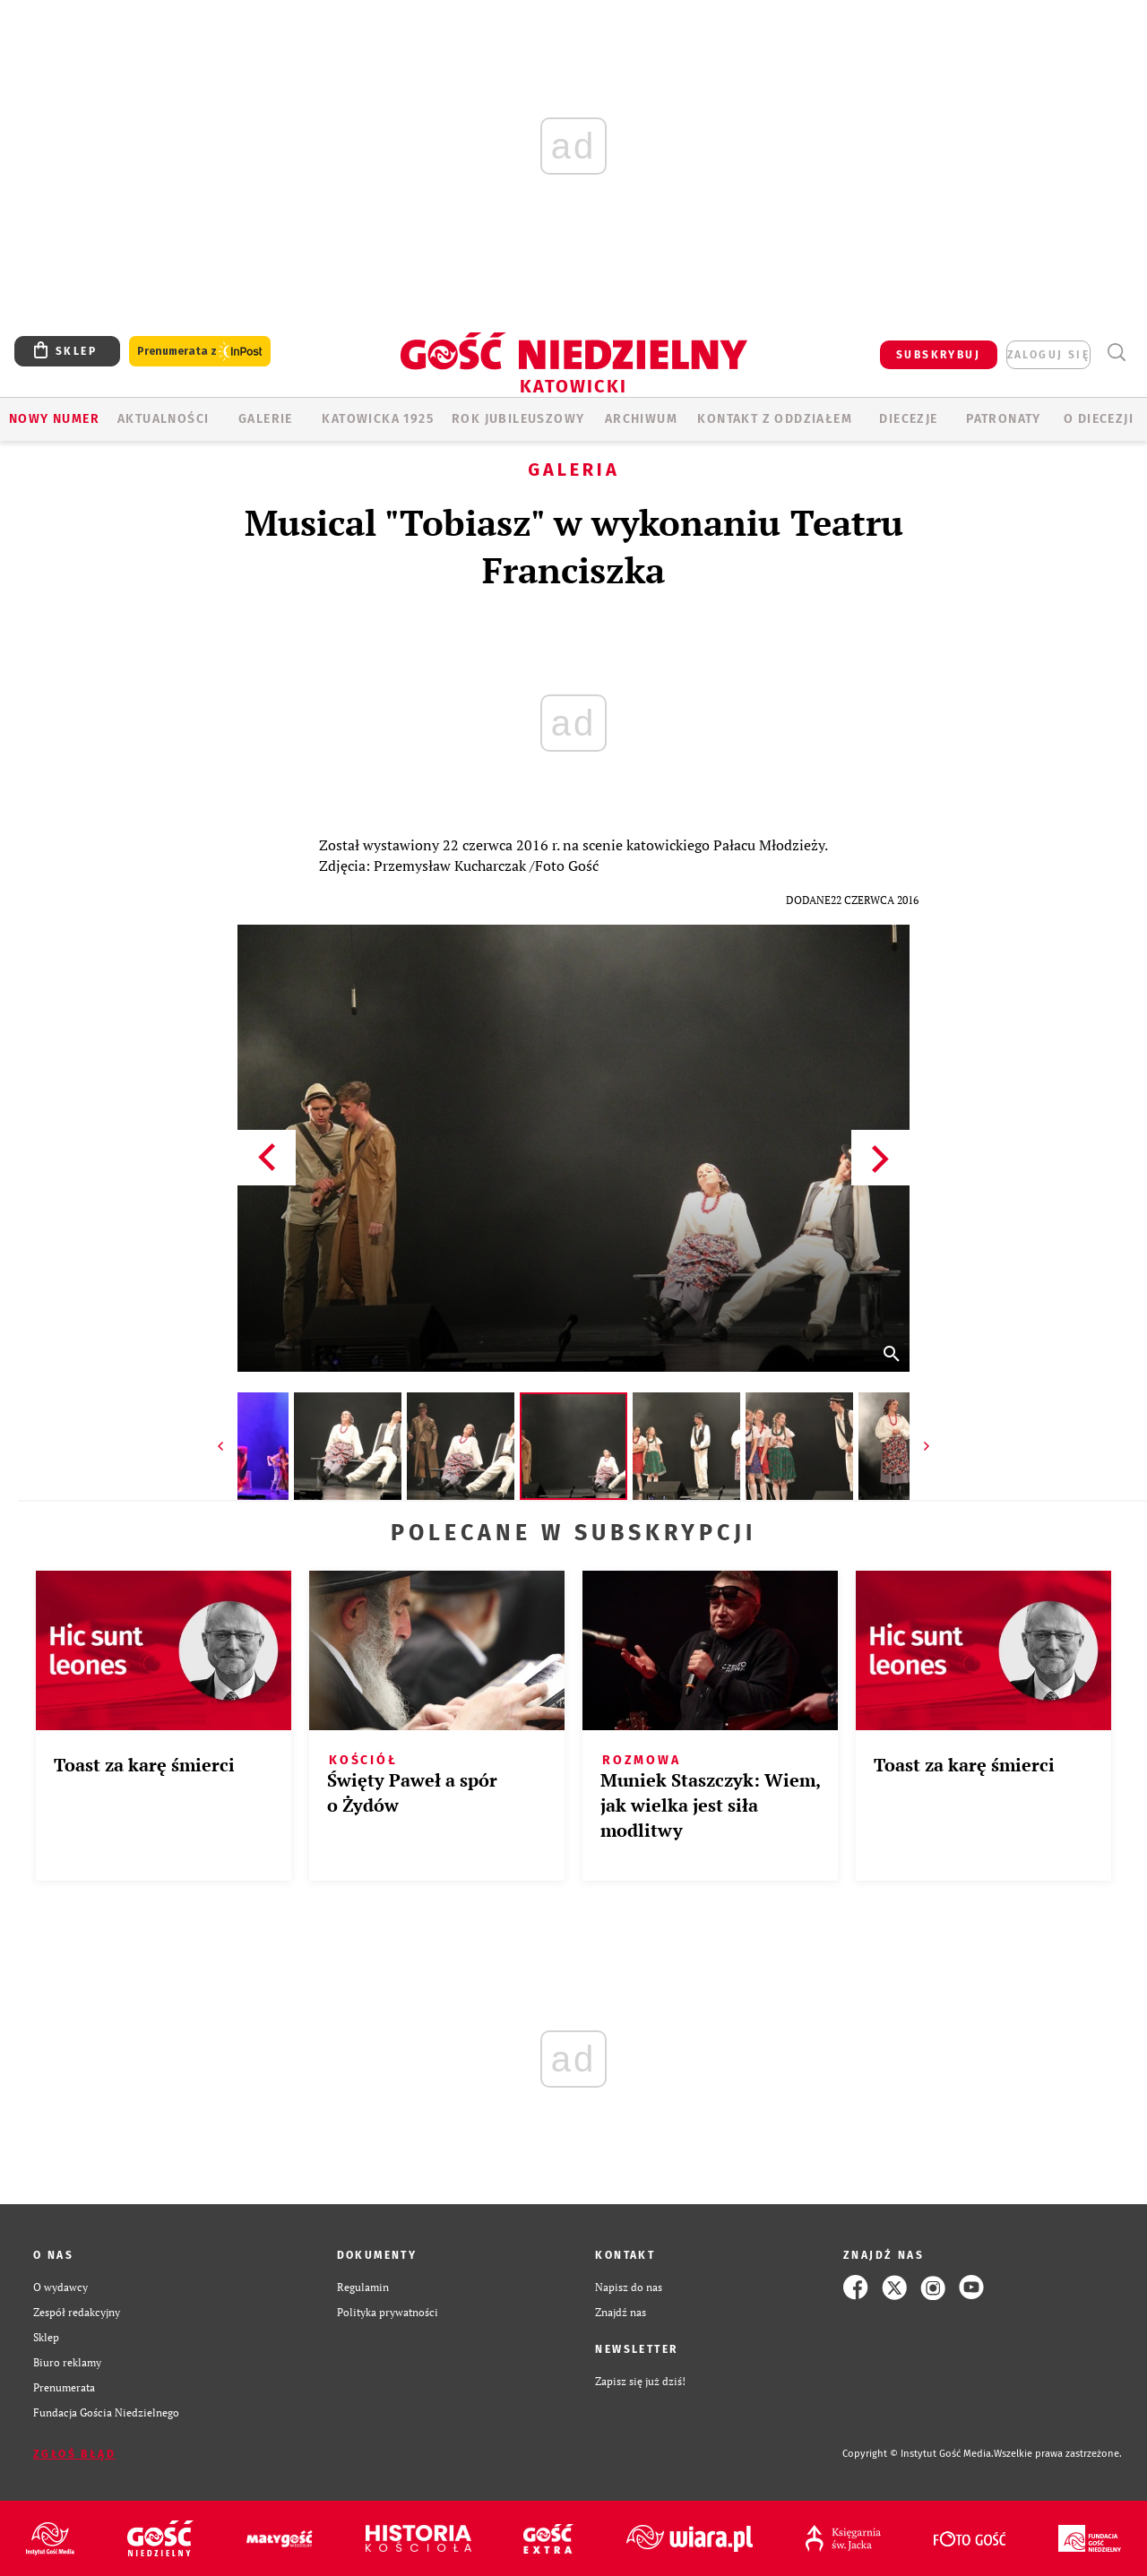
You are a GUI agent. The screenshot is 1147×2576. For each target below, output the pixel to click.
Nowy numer (54, 418)
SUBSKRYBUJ (938, 355)
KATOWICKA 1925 (378, 418)
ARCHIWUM (641, 418)
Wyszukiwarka (1116, 352)
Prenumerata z (200, 351)
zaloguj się (1048, 355)
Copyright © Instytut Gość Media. (918, 2454)
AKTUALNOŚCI (163, 418)
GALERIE (265, 418)
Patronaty (1003, 418)
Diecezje (908, 418)
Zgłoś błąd (74, 2454)
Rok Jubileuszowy (518, 418)
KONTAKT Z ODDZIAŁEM (774, 418)
